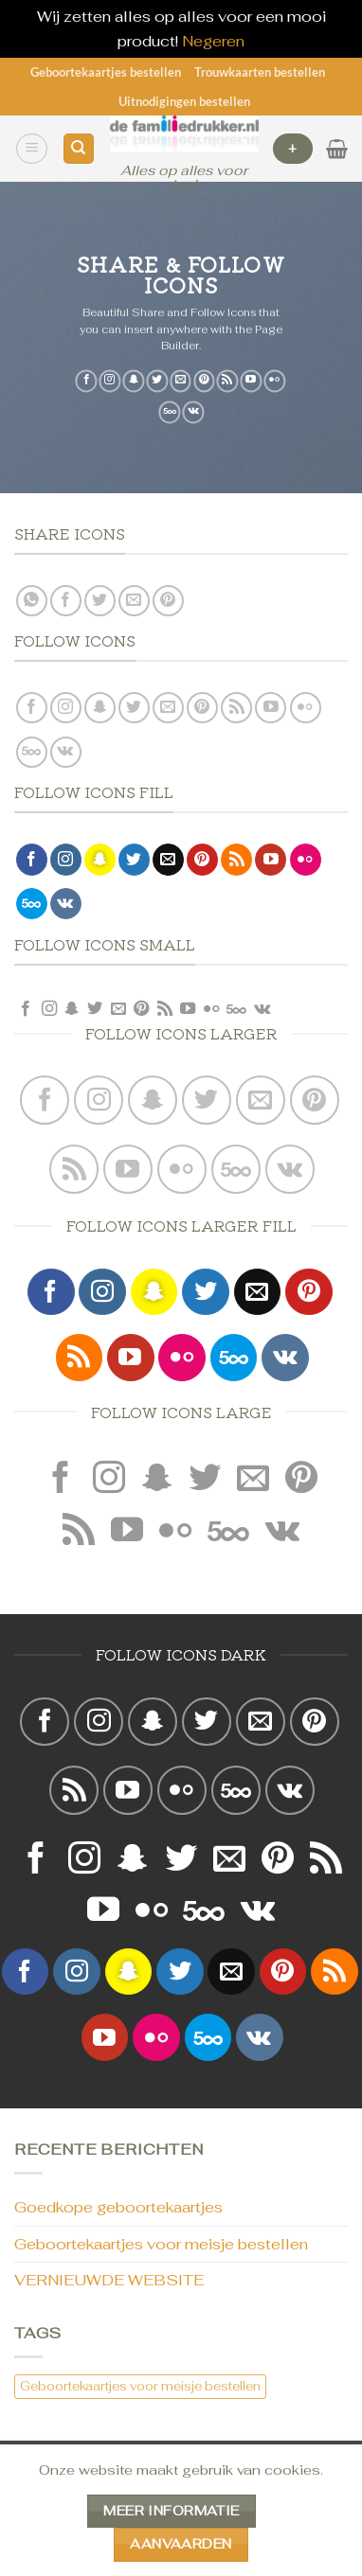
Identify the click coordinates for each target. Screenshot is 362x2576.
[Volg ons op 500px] (170, 412)
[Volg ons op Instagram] (110, 381)
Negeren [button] (213, 41)
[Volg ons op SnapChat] (133, 381)
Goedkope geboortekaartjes (118, 2207)
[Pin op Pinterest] (168, 600)
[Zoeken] (78, 149)
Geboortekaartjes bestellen (105, 72)
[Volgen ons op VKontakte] (194, 412)
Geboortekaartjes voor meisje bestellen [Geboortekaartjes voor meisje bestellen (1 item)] (140, 2386)
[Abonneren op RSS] (228, 381)
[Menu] (31, 148)
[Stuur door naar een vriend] (134, 600)
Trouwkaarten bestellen (259, 72)
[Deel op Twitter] (100, 600)
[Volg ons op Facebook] (87, 381)
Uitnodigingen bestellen (184, 101)
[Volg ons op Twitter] (157, 381)
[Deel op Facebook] (65, 600)
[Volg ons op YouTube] (251, 381)
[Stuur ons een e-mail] (180, 381)
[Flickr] (274, 381)
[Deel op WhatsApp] (31, 600)
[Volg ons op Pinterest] (204, 381)
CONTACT (77, 2508)
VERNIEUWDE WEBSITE (109, 2280)
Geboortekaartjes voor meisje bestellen (161, 2244)
